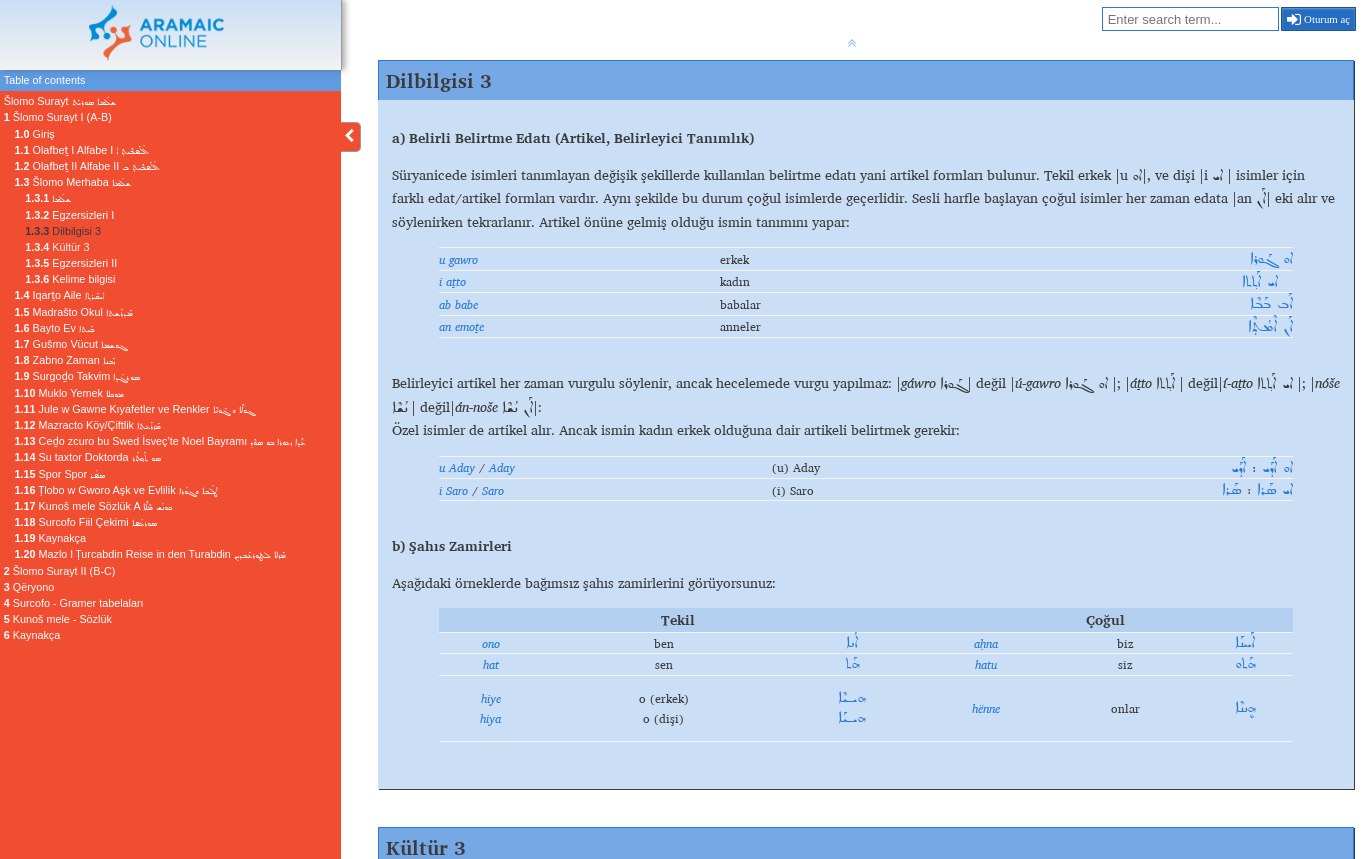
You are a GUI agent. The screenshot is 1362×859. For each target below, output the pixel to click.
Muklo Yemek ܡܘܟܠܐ (69, 393)
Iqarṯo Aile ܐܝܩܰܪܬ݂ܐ (59, 295)
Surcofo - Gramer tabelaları (74, 603)
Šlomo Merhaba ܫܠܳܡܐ (73, 182)
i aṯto (452, 281)
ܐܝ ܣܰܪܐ (1275, 490)
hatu (986, 664)
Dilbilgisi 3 (63, 231)
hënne (986, 708)
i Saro (453, 490)
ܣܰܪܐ (1231, 490)
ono (491, 643)
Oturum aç (1318, 19)
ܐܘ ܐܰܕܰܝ (1277, 468)
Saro (493, 490)
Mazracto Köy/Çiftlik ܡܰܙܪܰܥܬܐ (88, 425)
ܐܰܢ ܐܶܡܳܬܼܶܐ (1270, 327)
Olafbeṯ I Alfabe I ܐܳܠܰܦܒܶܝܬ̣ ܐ (82, 150)
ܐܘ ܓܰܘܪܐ (1271, 259)
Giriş (35, 134)
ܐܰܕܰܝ (1238, 468)
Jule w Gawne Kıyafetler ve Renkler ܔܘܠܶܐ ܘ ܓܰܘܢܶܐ (134, 409)
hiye (491, 698)
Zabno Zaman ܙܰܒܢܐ (65, 360)
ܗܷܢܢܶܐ (1245, 708)
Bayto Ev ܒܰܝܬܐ (54, 328)
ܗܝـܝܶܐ (851, 698)
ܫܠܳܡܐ (48, 198)
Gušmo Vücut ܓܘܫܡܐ (70, 344)
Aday (502, 467)
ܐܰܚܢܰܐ (1245, 643)
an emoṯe (461, 326)
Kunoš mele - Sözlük (58, 619)
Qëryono (29, 587)
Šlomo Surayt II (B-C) (60, 571)
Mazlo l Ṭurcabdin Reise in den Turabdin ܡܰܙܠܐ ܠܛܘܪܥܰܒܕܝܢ (150, 554)
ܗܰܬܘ (1245, 664)
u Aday (457, 467)
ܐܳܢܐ (852, 643)
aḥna (986, 643)
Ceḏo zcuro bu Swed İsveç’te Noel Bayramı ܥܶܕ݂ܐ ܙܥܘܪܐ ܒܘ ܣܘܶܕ (160, 441)
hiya (490, 718)
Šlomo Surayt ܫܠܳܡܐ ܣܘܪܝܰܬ (60, 101)
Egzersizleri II (71, 263)
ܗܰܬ (852, 664)
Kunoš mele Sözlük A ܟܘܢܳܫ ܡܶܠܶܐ (93, 506)
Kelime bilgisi (70, 279)
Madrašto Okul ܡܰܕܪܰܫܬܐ (74, 312)
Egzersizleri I (69, 215)
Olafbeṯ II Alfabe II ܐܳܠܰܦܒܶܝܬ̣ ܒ (88, 166)
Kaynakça (50, 538)
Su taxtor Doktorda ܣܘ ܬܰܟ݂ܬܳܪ (88, 457)
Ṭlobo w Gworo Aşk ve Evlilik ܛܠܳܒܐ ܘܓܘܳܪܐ (116, 490)
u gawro (458, 259)
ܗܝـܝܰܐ (851, 718)
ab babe (458, 304)
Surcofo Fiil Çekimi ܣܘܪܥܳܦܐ (86, 522)
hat (491, 664)
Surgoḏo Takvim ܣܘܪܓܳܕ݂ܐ (78, 376)
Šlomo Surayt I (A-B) (58, 117)
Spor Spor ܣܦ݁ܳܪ (60, 474)
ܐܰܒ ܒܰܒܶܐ (1271, 304)
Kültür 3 (57, 247)
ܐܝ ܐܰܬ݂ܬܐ (1267, 282)
